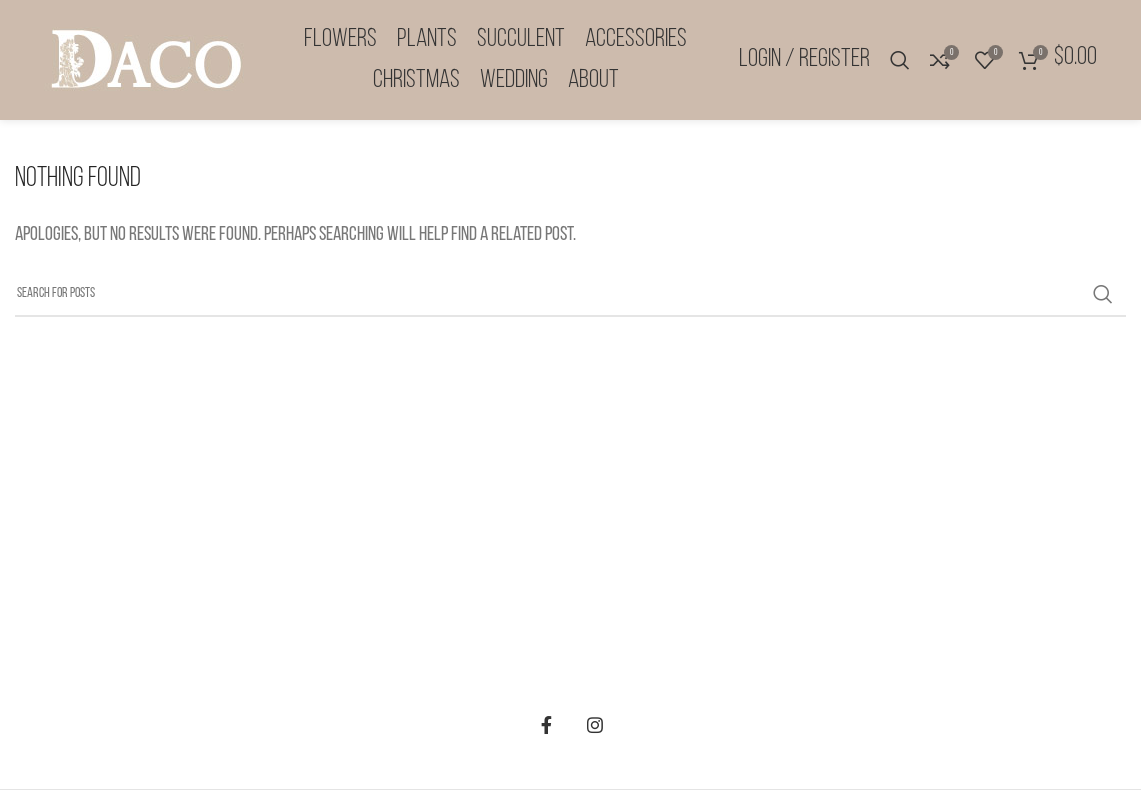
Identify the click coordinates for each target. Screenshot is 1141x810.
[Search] (900, 60)
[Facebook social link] (547, 725)
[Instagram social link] (595, 725)
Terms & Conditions (579, 581)
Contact (579, 665)
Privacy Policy (579, 623)
